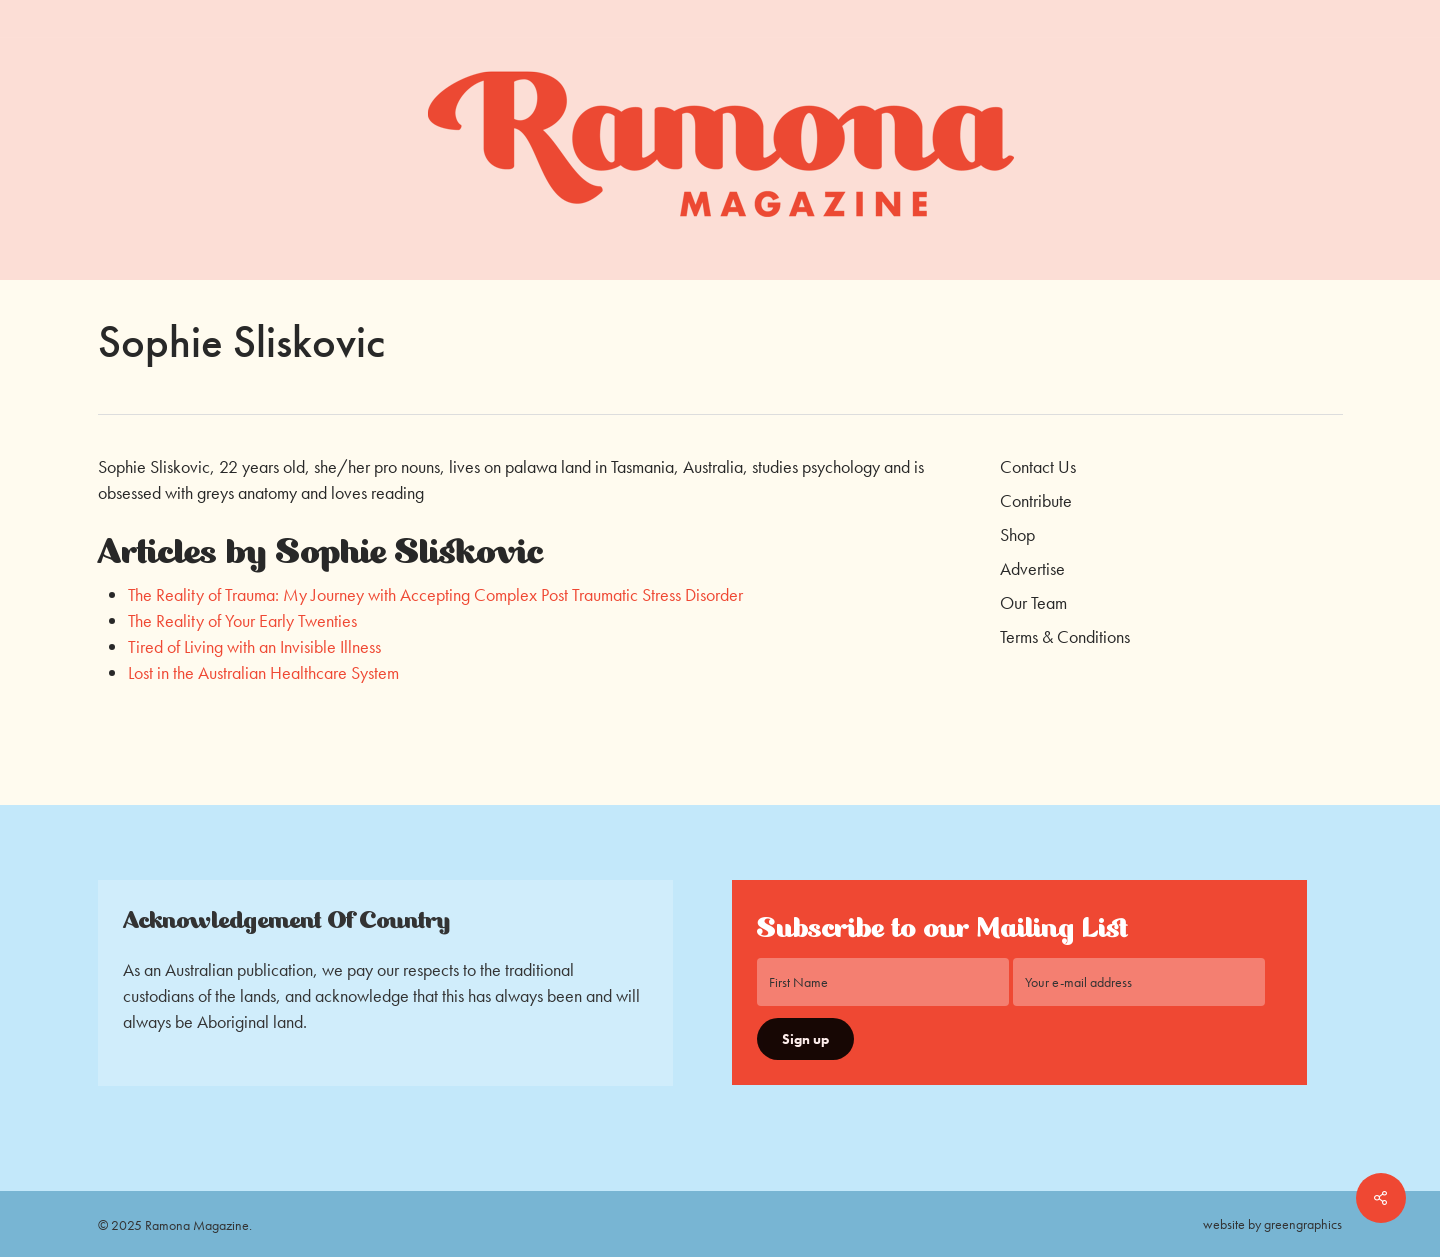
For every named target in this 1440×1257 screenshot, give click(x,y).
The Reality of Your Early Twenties (242, 620)
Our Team (1033, 602)
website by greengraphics (1272, 1224)
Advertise (1032, 568)
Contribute (1036, 500)
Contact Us (1038, 466)
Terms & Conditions (1065, 636)
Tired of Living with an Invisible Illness (254, 646)
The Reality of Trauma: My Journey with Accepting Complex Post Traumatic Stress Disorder (435, 594)
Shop (1017, 534)
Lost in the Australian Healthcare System (263, 672)
